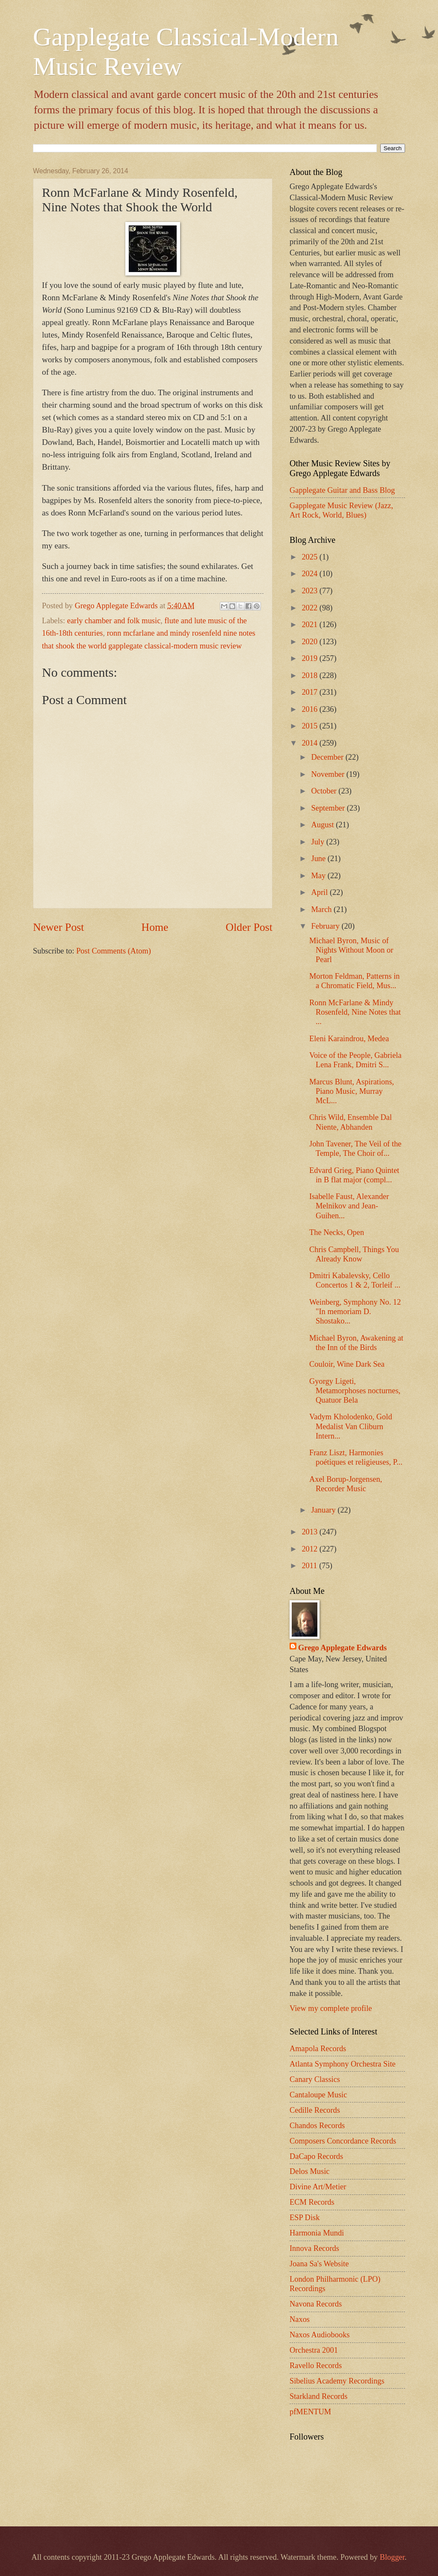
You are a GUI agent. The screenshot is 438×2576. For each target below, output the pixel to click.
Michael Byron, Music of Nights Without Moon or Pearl (351, 950)
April (320, 892)
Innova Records (314, 2248)
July (318, 842)
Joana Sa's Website (319, 2263)
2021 (310, 624)
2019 (310, 658)
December (328, 757)
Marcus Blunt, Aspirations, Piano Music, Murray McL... (351, 1091)
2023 (310, 590)
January (324, 1510)
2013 (310, 1532)
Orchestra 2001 (314, 2350)
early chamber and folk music (114, 620)
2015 (310, 726)
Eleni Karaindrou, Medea (349, 1038)
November (328, 774)
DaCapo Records (316, 2156)
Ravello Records (316, 2365)
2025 (310, 557)
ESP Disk (305, 2217)
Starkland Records (318, 2396)
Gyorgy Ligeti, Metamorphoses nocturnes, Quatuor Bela (354, 1390)
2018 (310, 675)
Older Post (249, 927)
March (322, 909)
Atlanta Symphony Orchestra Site (343, 2064)
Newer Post (58, 927)
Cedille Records (315, 2110)
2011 (310, 1565)
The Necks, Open (336, 1232)
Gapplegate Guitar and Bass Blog (342, 490)
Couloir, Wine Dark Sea (347, 1364)
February (326, 926)
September (329, 808)
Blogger (392, 2557)
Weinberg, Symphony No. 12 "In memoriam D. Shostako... (355, 1311)
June (319, 858)
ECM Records (312, 2202)
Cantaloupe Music (318, 2094)
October (325, 791)
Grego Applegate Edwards (342, 1647)
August (323, 824)
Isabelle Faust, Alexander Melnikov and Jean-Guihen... (349, 1206)
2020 (310, 641)
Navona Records (316, 2304)
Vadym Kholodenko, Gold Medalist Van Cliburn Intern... (350, 1426)
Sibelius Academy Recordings (337, 2381)
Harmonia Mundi (317, 2233)
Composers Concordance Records (343, 2141)
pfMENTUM (310, 2411)
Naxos (300, 2319)
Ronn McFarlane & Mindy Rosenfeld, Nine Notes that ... (355, 1012)
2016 (310, 709)
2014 (310, 743)
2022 (310, 608)
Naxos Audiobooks (320, 2334)
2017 (310, 692)
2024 (310, 573)
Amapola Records (318, 2048)
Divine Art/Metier (318, 2186)
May (319, 875)
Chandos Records (317, 2125)
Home (155, 927)
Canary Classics (315, 2079)
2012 (310, 1549)
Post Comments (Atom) (113, 951)
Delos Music (309, 2171)
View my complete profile (331, 2008)
